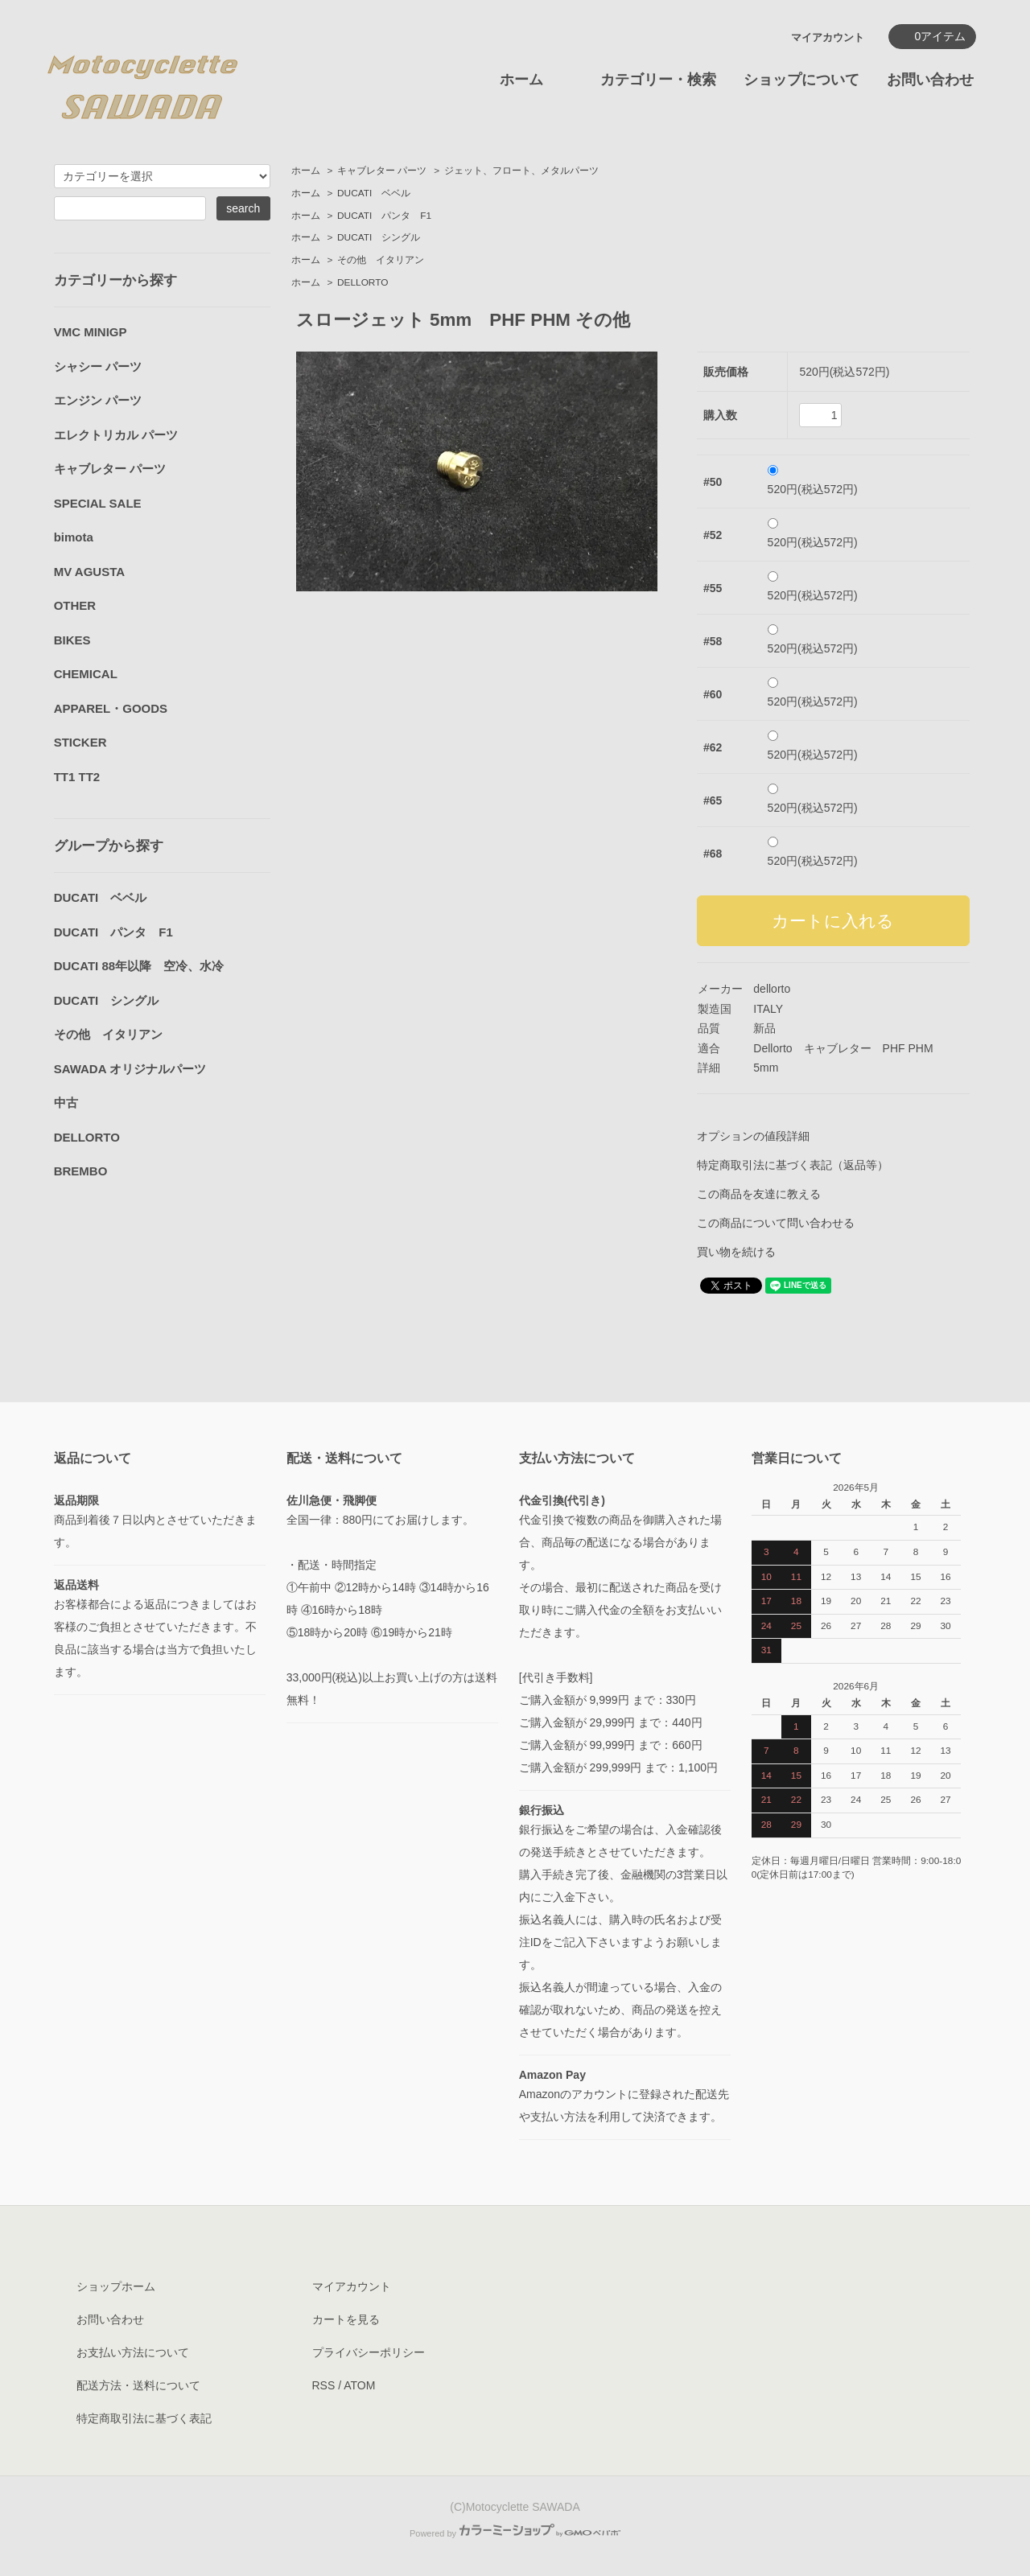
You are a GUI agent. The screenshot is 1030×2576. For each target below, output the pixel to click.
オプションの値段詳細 (753, 1136)
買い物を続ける (736, 1251)
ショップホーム (115, 2286)
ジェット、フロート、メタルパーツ (521, 170)
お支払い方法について (132, 2352)
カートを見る (346, 2319)
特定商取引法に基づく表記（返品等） (792, 1164)
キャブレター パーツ (381, 170)
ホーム (521, 80)
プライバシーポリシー (368, 2352)
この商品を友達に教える (759, 1193)
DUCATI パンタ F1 (384, 215)
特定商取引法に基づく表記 (144, 2418)
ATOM (359, 2385)
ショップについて (801, 80)
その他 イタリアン (380, 259)
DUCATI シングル (378, 237)
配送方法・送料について (138, 2385)
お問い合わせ (930, 80)
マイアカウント (827, 37)
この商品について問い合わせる (776, 1222)
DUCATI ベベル (373, 193)
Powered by (515, 2533)
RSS (324, 2385)
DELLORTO (362, 282)
